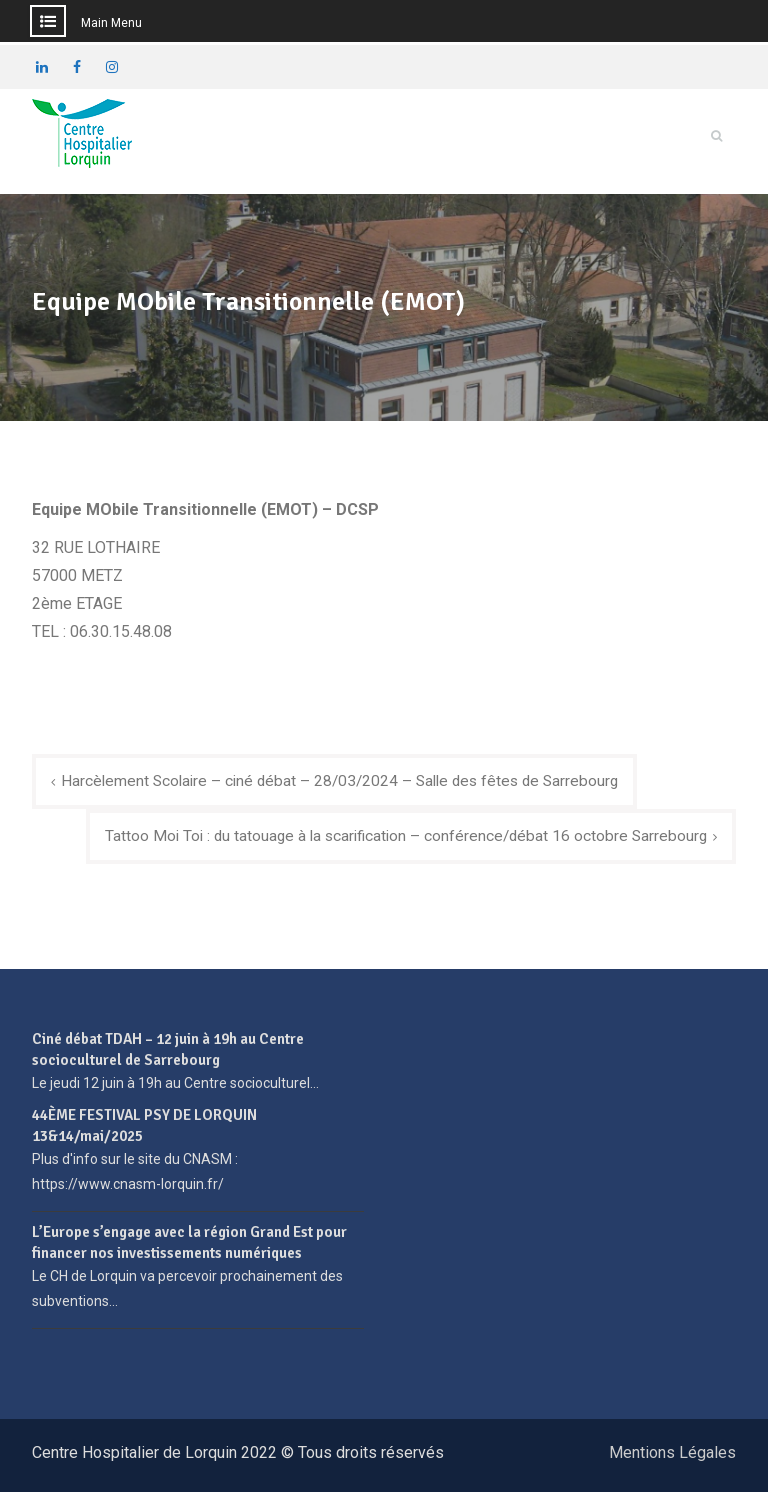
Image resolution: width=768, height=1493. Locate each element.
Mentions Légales (672, 1453)
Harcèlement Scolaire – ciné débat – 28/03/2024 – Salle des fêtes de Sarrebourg (348, 779)
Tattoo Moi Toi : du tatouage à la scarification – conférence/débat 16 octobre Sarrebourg (399, 835)
